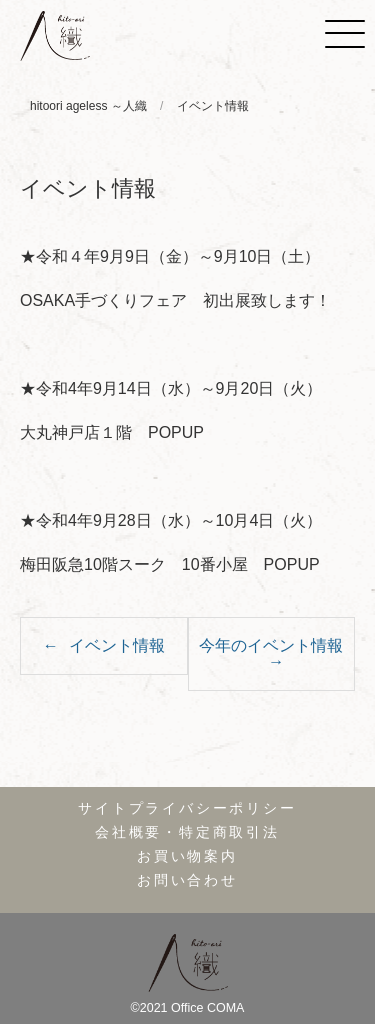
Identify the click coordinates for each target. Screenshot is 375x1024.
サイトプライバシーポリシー (187, 808)
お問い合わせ (187, 880)
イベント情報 (117, 645)
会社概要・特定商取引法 (187, 832)
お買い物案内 (187, 856)
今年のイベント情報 (271, 645)
